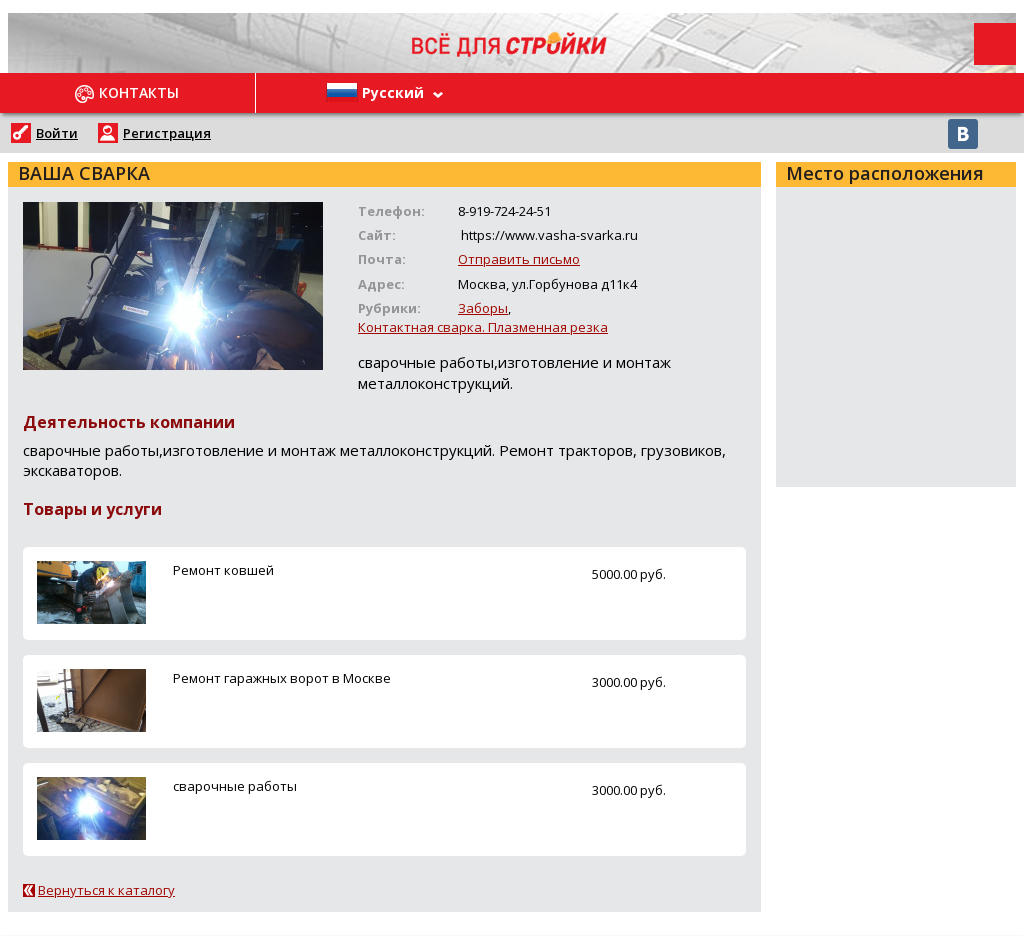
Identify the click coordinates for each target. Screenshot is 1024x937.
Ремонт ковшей (223, 570)
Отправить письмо (519, 259)
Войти (57, 133)
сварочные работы (235, 786)
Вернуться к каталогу (106, 890)
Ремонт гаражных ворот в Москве (282, 678)
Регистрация (167, 133)
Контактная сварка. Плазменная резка (483, 327)
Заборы (483, 308)
